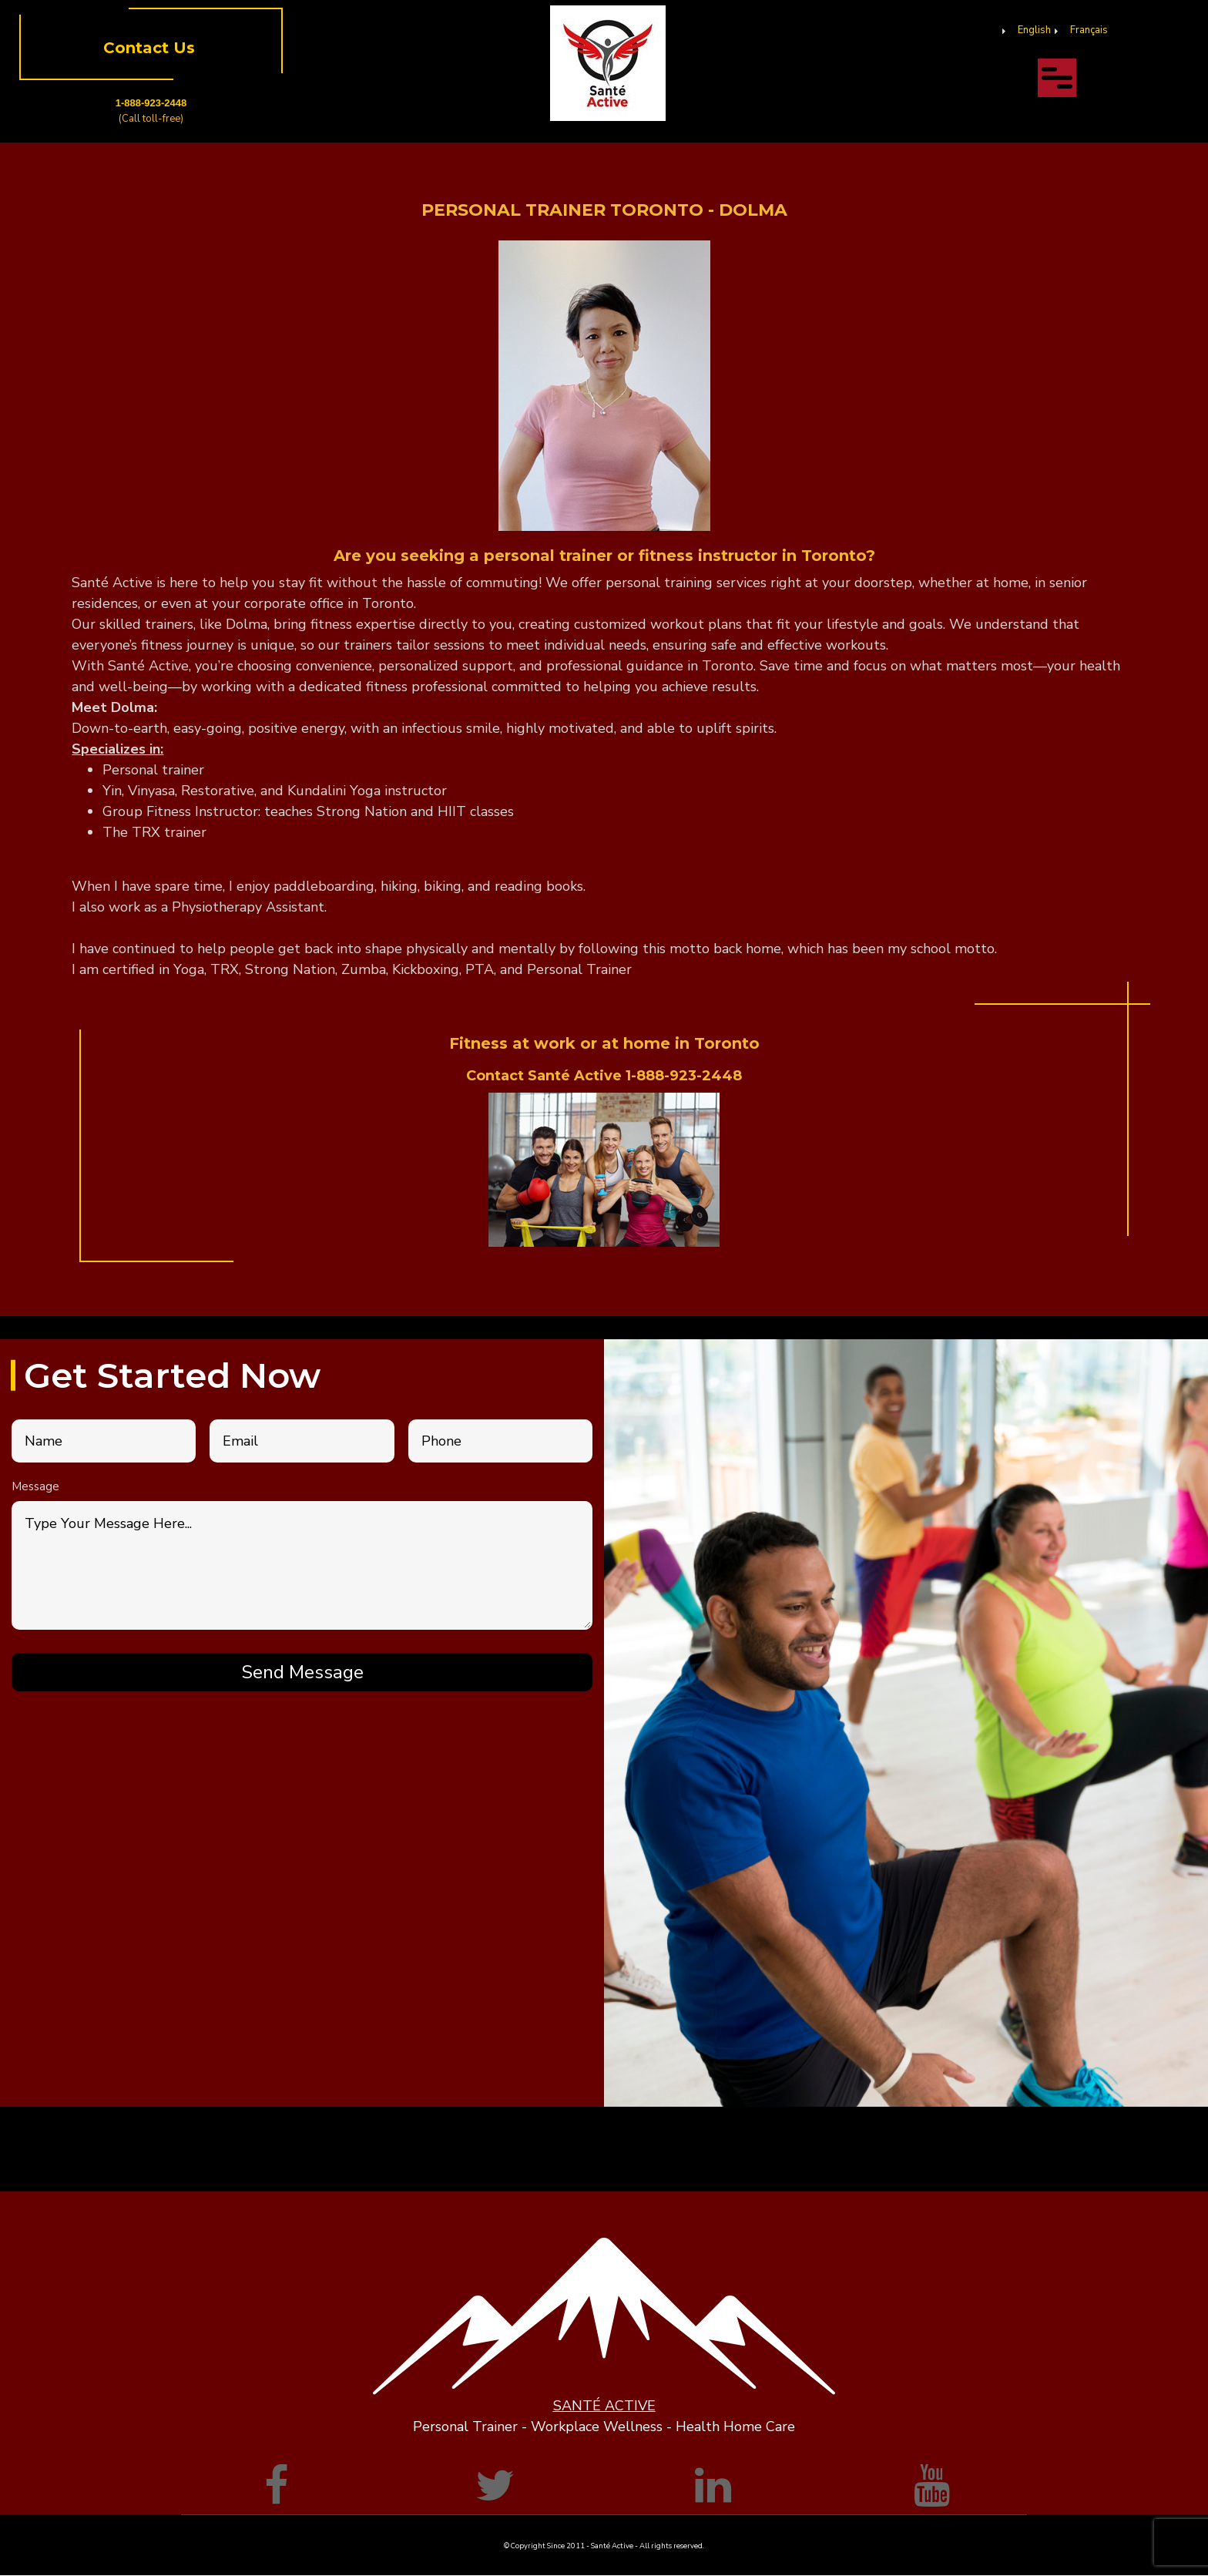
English (1034, 30)
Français (1089, 30)
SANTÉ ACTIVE (604, 2405)
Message (35, 1486)
